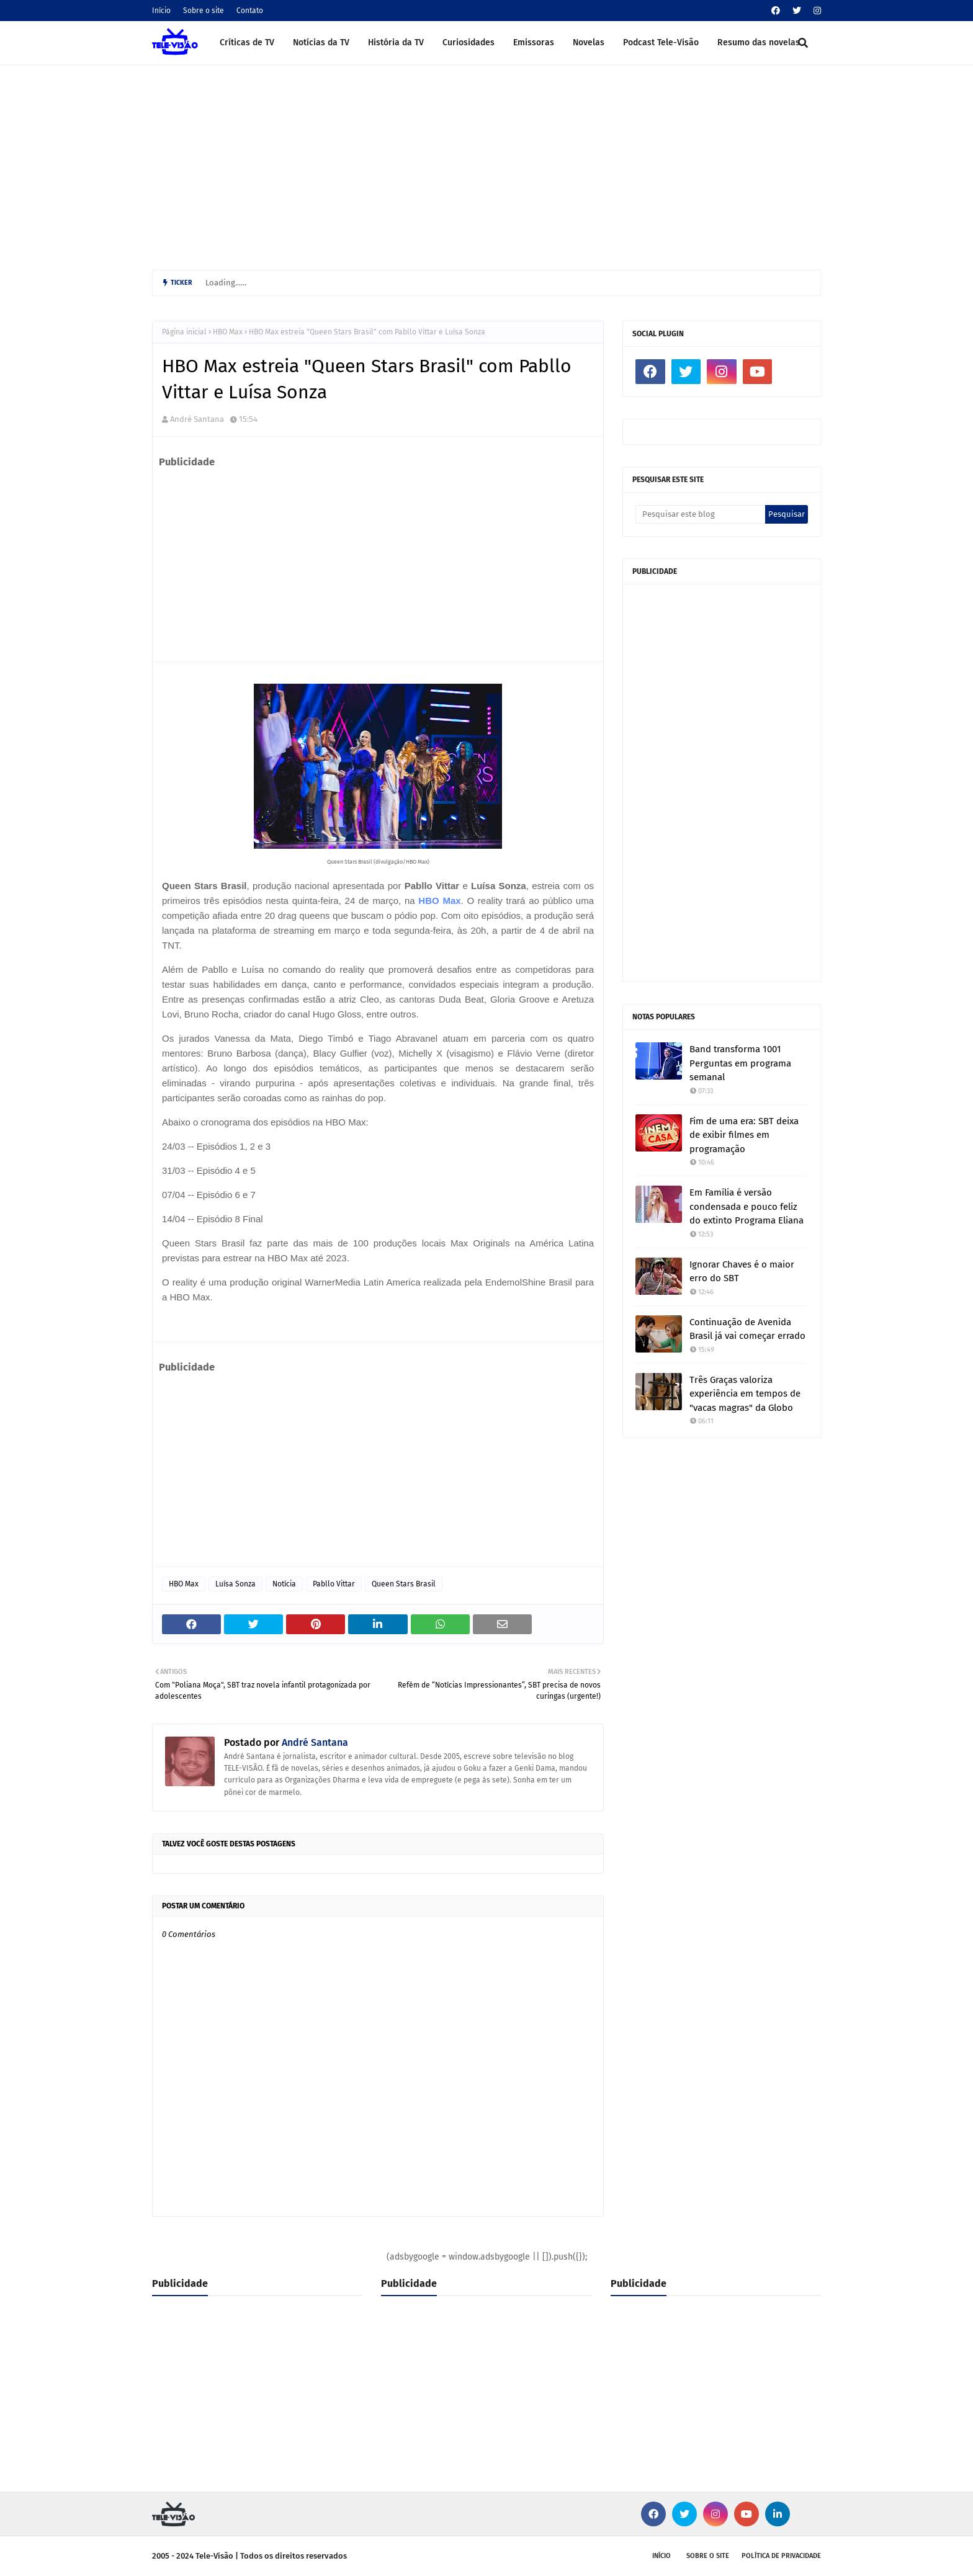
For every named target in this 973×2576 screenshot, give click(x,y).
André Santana (197, 419)
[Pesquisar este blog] (700, 514)
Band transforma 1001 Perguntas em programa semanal (740, 1063)
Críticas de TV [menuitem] (247, 42)
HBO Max (228, 332)
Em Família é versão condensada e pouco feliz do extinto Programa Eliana (746, 1206)
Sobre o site (203, 10)
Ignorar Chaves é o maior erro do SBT (741, 1271)
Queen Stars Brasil (404, 1584)
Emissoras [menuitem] (533, 42)
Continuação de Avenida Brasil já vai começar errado (747, 1329)
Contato (249, 10)
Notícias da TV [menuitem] (321, 42)
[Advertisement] (486, 164)
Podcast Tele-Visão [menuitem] (661, 42)
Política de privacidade (781, 2556)
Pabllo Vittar (334, 1584)
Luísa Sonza (235, 1584)
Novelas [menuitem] (588, 42)
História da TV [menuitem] (396, 42)
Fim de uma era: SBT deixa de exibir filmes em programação (744, 1135)
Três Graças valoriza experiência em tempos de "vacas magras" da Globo (744, 1393)
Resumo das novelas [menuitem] (758, 42)
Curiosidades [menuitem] (468, 42)
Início (161, 10)
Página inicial (184, 332)
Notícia (284, 1584)
